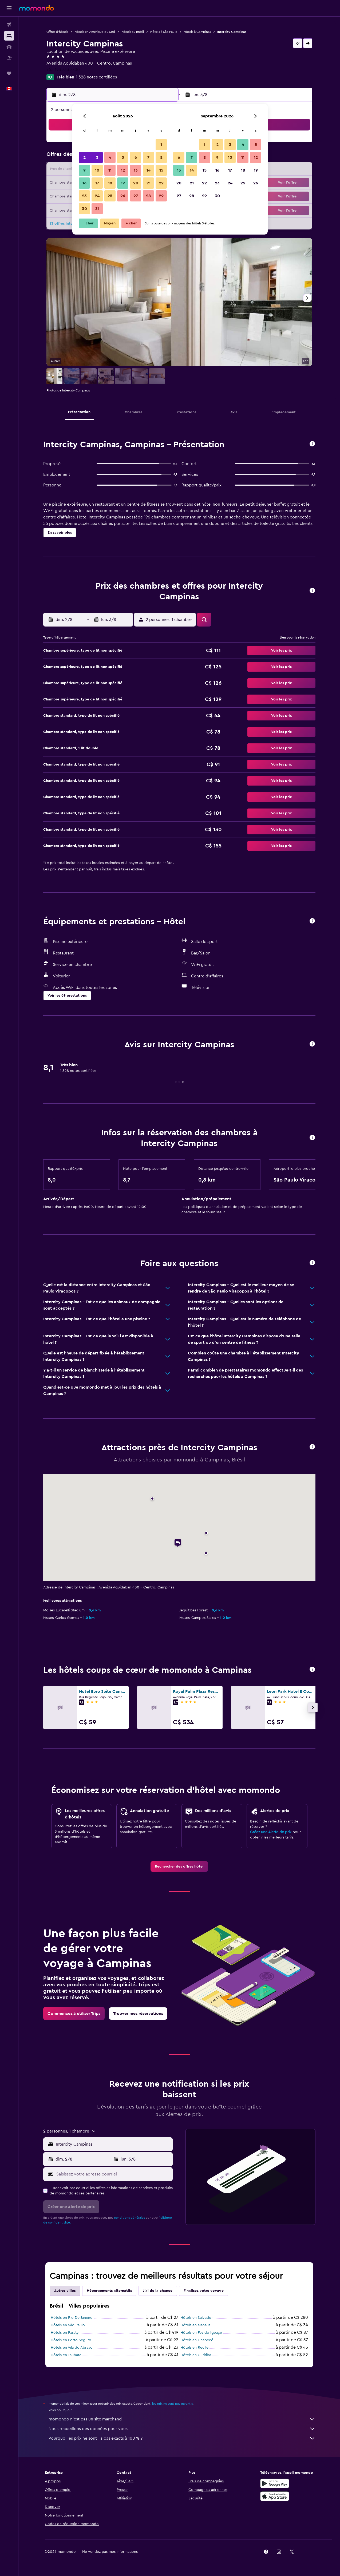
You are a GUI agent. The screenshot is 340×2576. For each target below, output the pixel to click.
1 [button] (161, 144)
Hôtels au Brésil (132, 31)
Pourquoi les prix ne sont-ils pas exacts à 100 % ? (182, 2438)
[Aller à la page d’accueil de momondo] (36, 8)
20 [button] (135, 183)
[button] (9, 8)
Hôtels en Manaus (195, 2325)
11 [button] (110, 170)
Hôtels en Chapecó (197, 2340)
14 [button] (149, 170)
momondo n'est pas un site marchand (182, 2419)
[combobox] (113, 2144)
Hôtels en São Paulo (68, 2325)
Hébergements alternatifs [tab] (109, 2291)
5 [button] (123, 157)
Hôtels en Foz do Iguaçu (201, 2333)
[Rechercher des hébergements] (9, 35)
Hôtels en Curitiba (195, 2355)
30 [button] (84, 209)
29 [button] (161, 196)
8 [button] (161, 157)
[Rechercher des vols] (9, 24)
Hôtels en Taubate (66, 2355)
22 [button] (161, 183)
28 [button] (148, 196)
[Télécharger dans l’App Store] (274, 2496)
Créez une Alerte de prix (270, 1832)
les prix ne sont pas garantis (172, 2403)
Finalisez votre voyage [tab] (204, 2291)
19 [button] (123, 183)
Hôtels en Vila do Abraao (72, 2347)
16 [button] (84, 183)
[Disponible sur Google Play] (274, 2483)
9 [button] (84, 170)
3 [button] (97, 157)
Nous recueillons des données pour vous (182, 2429)
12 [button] (123, 170)
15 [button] (161, 170)
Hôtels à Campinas (197, 31)
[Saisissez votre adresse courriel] (113, 2174)
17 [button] (97, 183)
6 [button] (136, 157)
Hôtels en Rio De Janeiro (72, 2318)
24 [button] (97, 196)
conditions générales (129, 2217)
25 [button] (110, 196)
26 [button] (122, 196)
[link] (179, 1866)
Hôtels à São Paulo (163, 31)
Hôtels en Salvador (196, 2318)
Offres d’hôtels (57, 31)
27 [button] (135, 196)
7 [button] (148, 157)
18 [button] (110, 183)
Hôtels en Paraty (65, 2333)
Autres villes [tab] (65, 2291)
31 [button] (97, 209)
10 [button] (97, 170)
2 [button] (84, 157)
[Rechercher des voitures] (9, 47)
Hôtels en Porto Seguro (71, 2340)
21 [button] (149, 183)
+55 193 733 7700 (63, 70)
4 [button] (110, 157)
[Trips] (9, 73)
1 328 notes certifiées (96, 77)
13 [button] (136, 170)
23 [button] (84, 196)
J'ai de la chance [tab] (157, 2291)
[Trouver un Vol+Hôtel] (9, 58)
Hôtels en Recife (194, 2347)
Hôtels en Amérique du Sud (94, 31)
